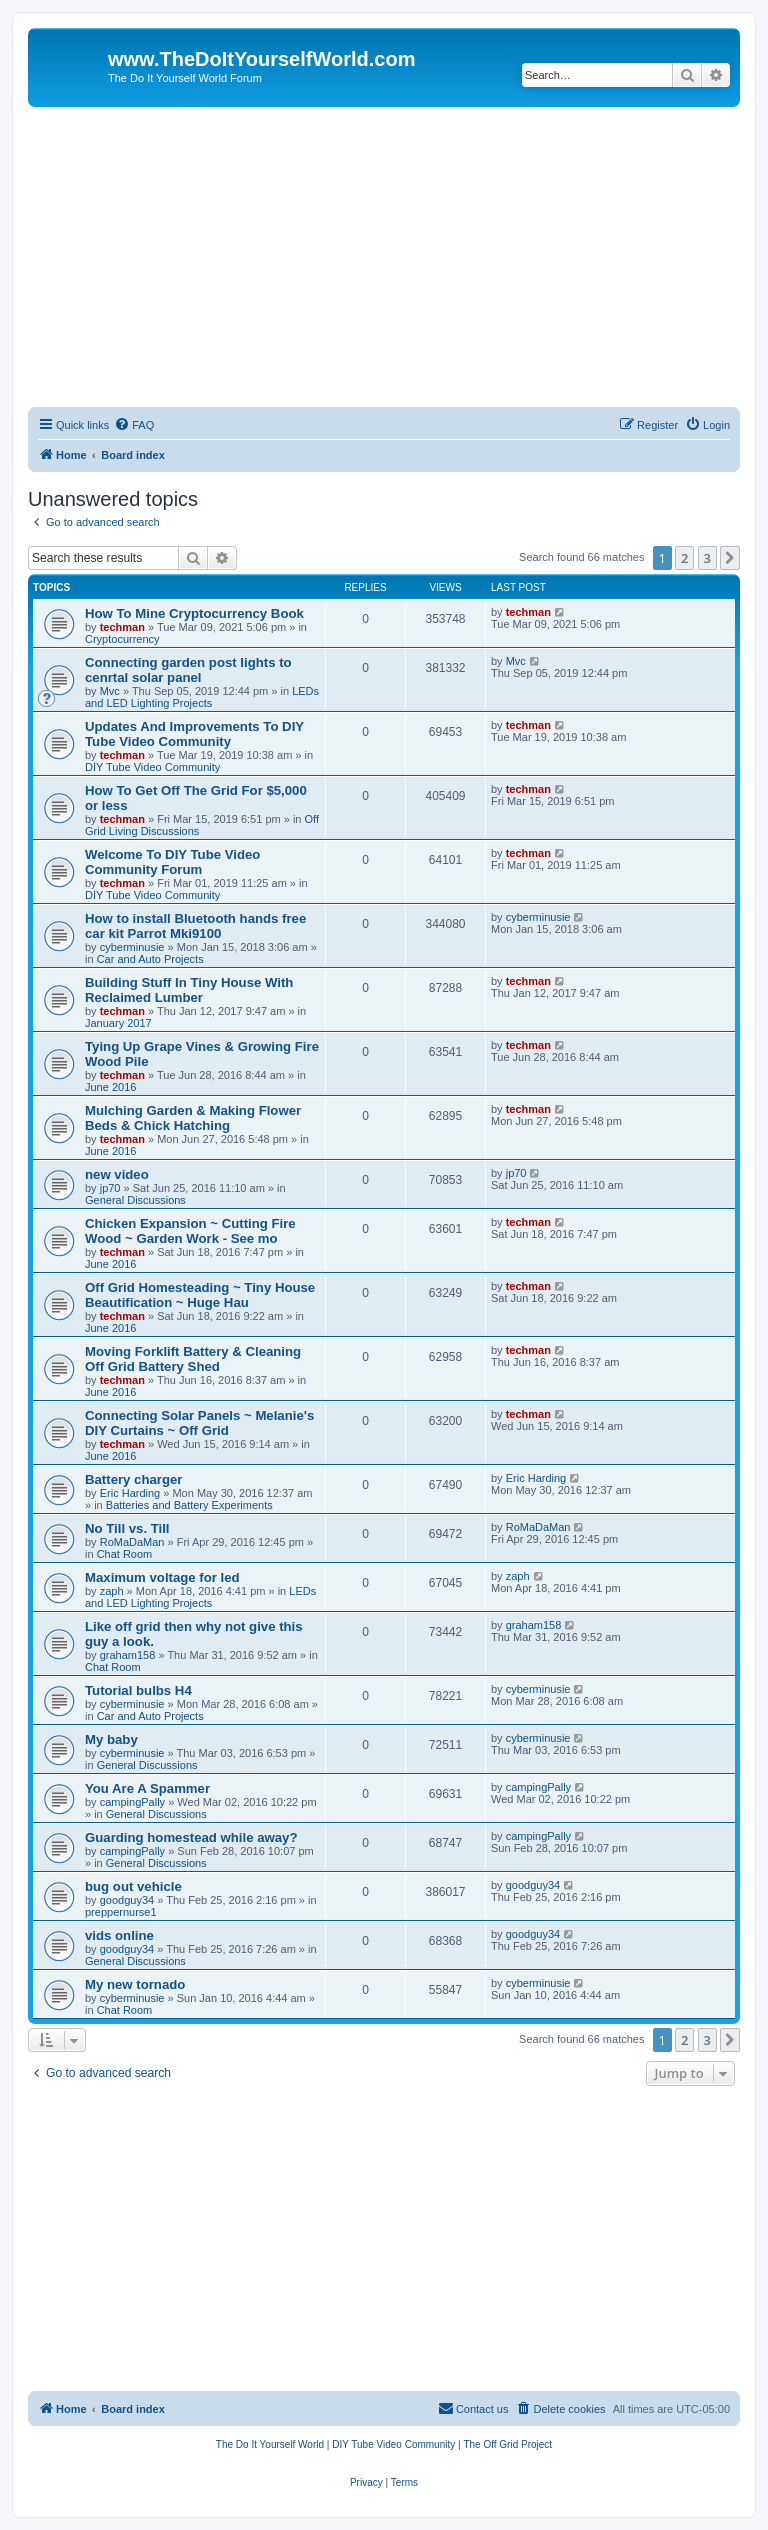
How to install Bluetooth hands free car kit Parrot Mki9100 (195, 926)
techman (122, 627)
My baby (111, 1739)
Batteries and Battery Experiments (189, 1505)
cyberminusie (132, 947)
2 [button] (684, 558)
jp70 (110, 1188)
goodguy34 (127, 1900)
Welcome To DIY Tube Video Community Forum (172, 862)
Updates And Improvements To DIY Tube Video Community (194, 734)
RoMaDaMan (132, 1542)
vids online (119, 1935)
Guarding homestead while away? (191, 1837)
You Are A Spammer (147, 1788)
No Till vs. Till (127, 1528)
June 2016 (110, 1087)
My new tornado (135, 1984)
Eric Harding (130, 1493)
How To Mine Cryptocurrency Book (194, 613)
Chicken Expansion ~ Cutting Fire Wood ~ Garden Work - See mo (190, 1231)
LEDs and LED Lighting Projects (202, 697)
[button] (730, 558)
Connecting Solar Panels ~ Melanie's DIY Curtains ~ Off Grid (199, 1423)
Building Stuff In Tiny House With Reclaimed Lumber (189, 990)
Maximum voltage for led (162, 1577)
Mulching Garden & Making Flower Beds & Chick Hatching (193, 1118)
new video (117, 1174)
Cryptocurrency (122, 639)
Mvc (110, 691)
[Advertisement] (384, 257)
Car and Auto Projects (150, 959)
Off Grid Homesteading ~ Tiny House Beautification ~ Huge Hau (200, 1295)
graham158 (128, 1655)
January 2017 (118, 1023)
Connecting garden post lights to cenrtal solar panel (188, 670)
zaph (112, 1591)
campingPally (132, 1802)
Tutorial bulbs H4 (138, 1690)
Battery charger (133, 1479)
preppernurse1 (121, 1912)
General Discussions (135, 1200)
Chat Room (125, 1554)
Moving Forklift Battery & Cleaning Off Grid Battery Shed (193, 1359)
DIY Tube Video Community (152, 767)
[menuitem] (134, 425)
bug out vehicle (133, 1886)
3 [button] (707, 558)
